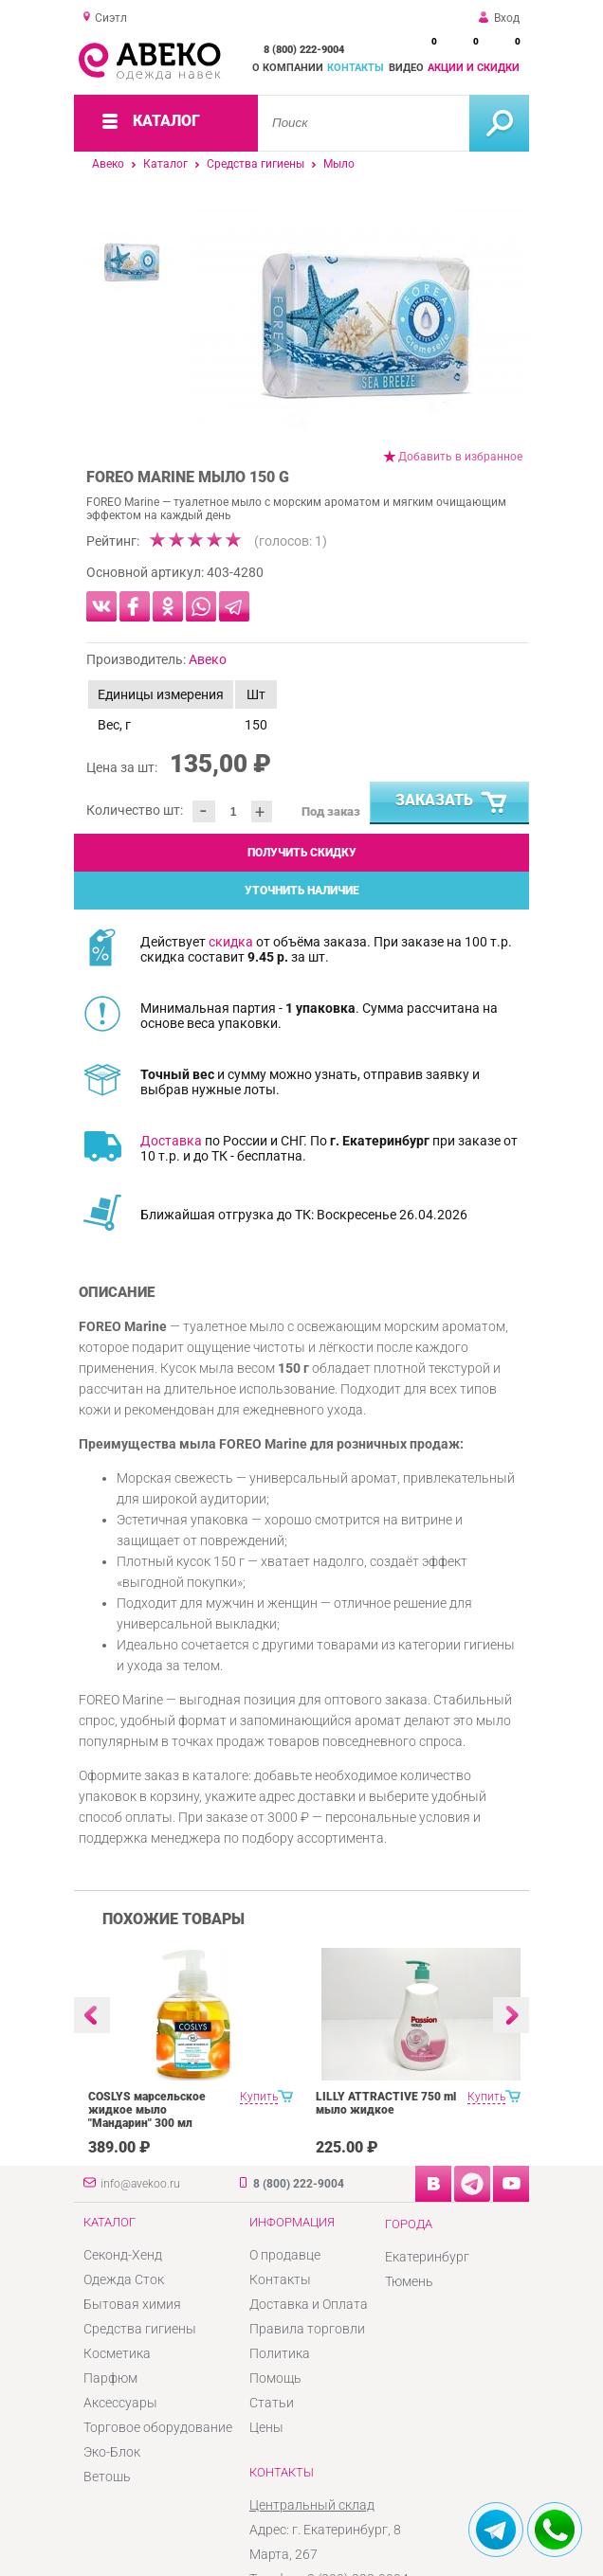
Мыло (339, 164)
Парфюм (110, 2378)
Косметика (117, 2353)
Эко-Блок (111, 2451)
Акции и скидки (474, 68)
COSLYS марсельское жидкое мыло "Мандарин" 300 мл (147, 2110)
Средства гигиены (255, 164)
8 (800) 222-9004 (304, 50)
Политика (279, 2353)
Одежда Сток (123, 2279)
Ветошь (107, 2476)
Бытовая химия (132, 2304)
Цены (266, 2427)
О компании (287, 68)
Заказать (452, 803)
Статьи (271, 2402)
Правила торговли (307, 2328)
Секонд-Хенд (122, 2254)
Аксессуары (120, 2402)
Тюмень (409, 2281)
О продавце (284, 2254)
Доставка (171, 1140)
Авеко (108, 164)
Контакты (355, 68)
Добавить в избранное (460, 456)
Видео (406, 68)
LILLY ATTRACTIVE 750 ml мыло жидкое (386, 2103)
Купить (259, 2096)
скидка (231, 941)
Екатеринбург (427, 2256)
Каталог (165, 164)
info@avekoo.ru (140, 2183)
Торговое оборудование (157, 2427)
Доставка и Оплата (308, 2304)
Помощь (275, 2378)
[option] (358, 326)
